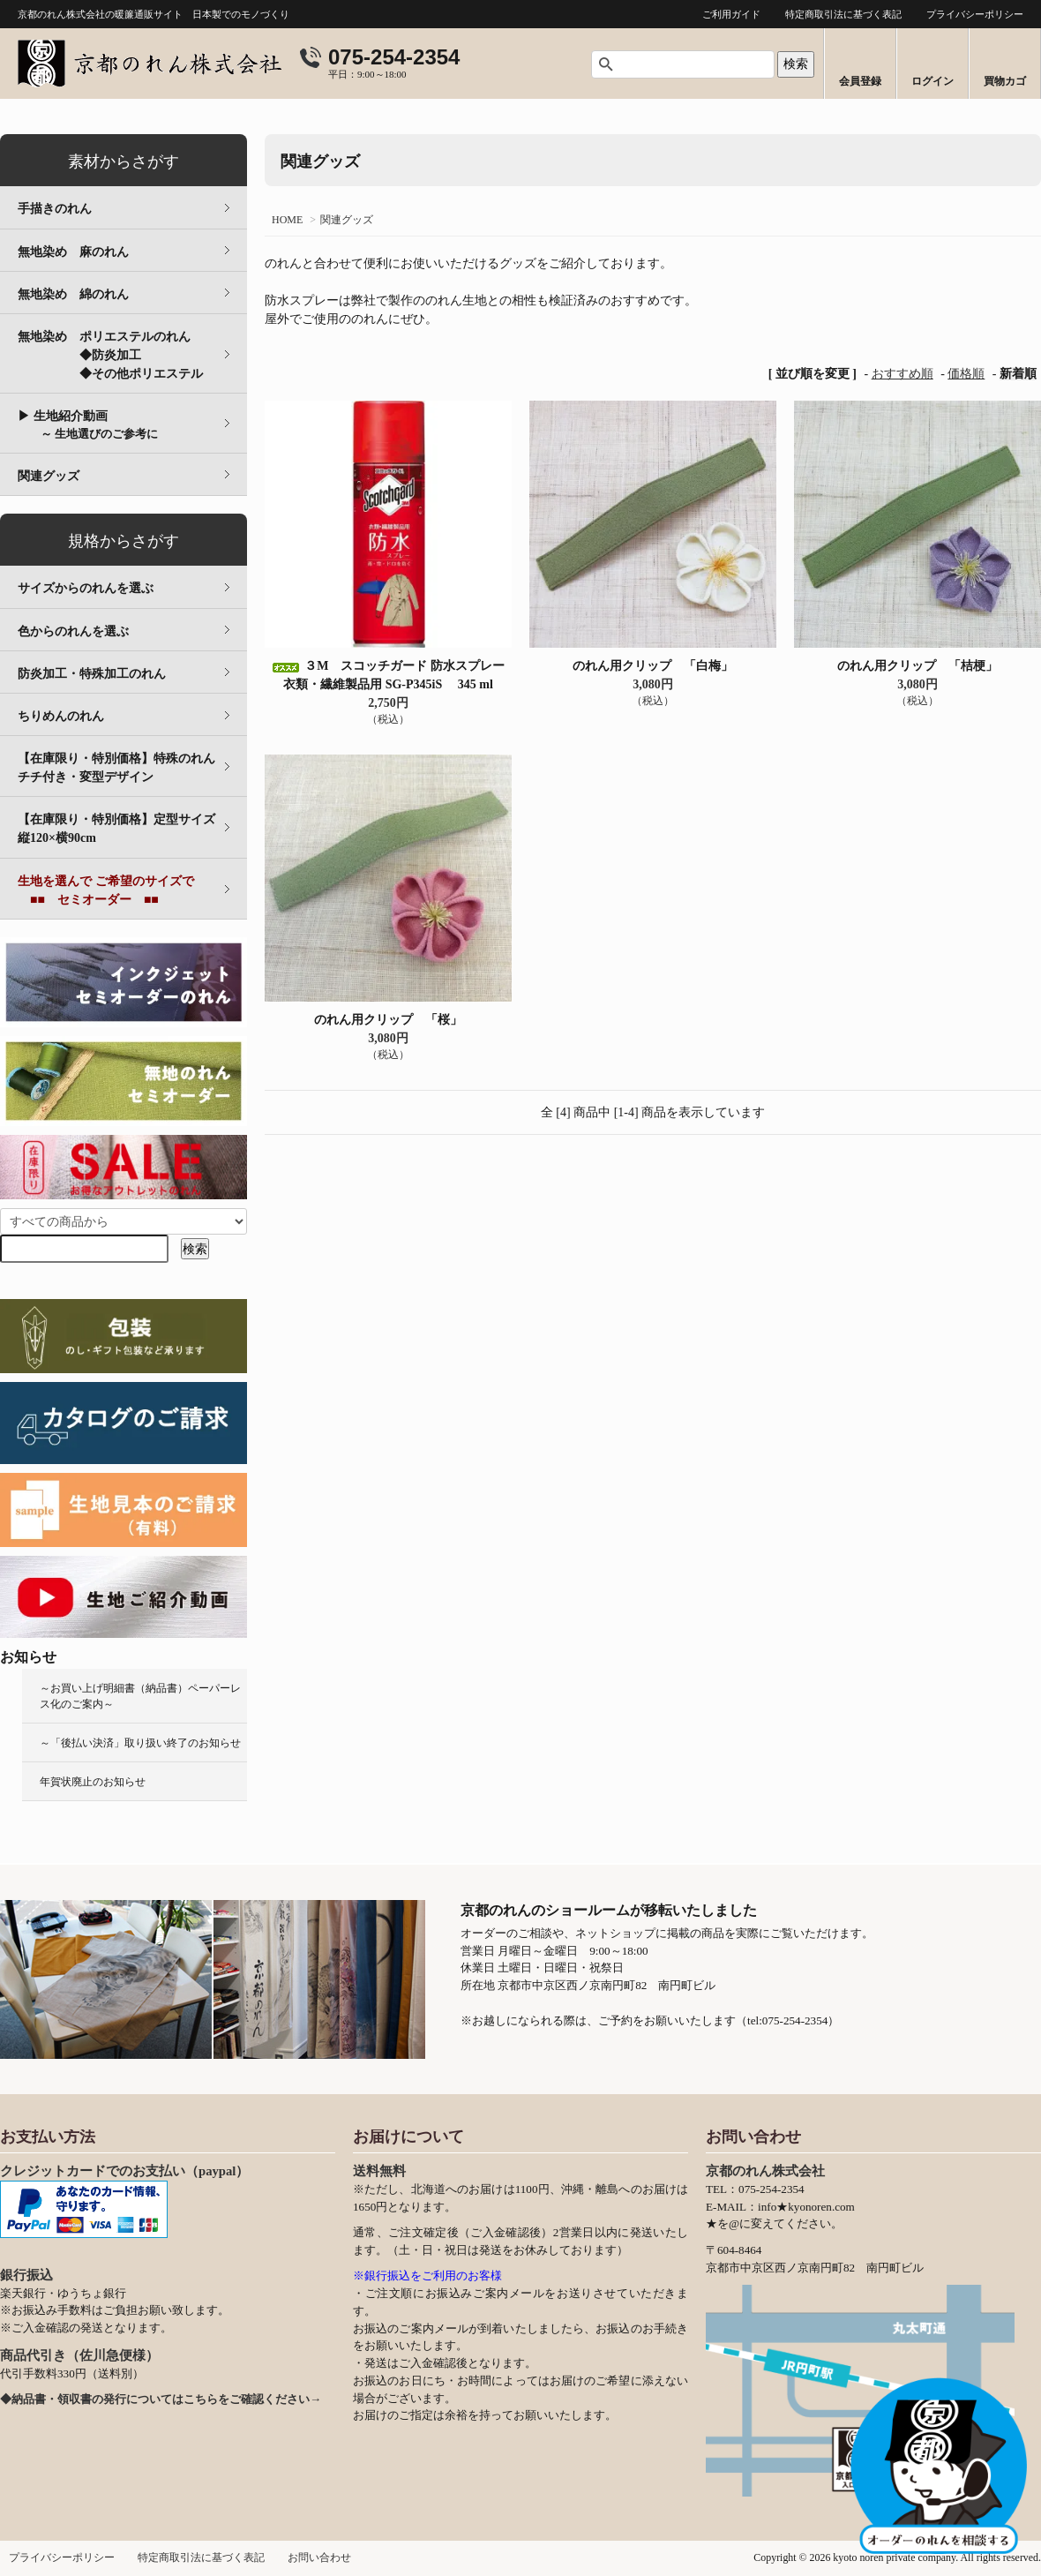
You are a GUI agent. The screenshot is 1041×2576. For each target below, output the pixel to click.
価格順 (966, 373)
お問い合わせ (319, 2557)
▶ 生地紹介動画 (88, 424)
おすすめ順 (902, 373)
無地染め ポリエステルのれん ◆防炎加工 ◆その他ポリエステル (132, 355)
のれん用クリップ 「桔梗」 (917, 665)
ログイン (932, 81)
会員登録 (860, 81)
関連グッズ (346, 220)
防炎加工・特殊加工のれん (92, 673)
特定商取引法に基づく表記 (843, 14)
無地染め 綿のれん (73, 294)
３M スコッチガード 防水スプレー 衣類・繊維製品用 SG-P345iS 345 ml (388, 675)
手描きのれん (55, 208)
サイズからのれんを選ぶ (86, 588)
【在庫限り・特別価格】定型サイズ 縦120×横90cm (129, 829)
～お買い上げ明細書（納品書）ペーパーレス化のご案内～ (140, 1696)
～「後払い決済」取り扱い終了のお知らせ (140, 1743)
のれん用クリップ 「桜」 (388, 1019)
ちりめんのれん (61, 716)
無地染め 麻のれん (73, 252)
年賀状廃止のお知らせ (93, 1782)
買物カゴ (1005, 81)
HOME (287, 220)
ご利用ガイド (731, 14)
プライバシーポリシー (974, 14)
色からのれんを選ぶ (73, 631)
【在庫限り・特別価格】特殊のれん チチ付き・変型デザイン (129, 768)
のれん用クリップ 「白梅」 (653, 665)
